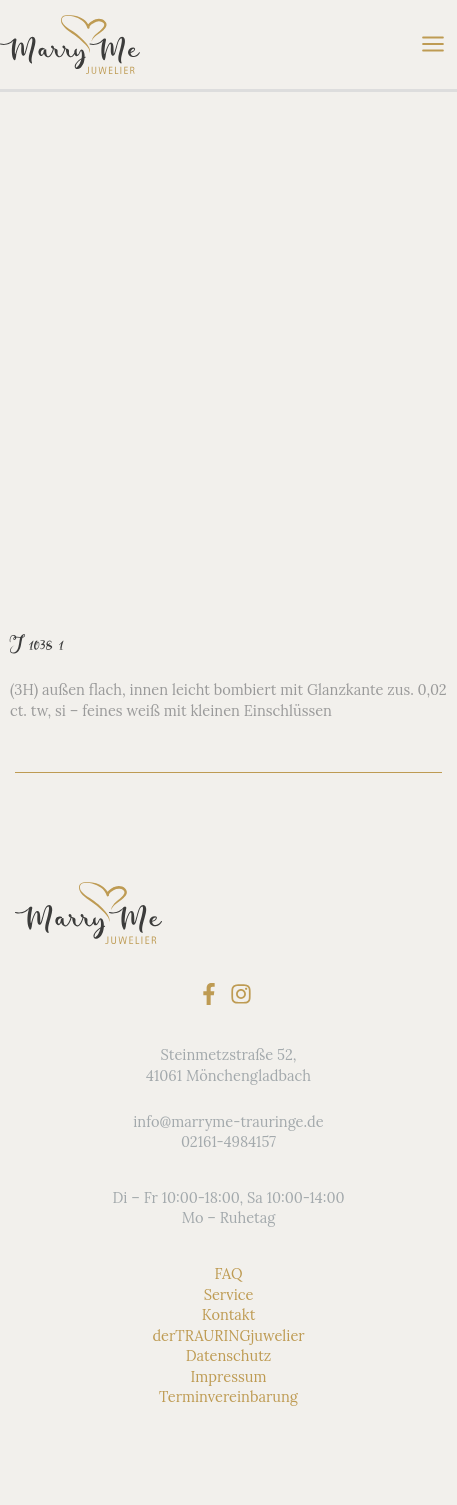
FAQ (228, 1273)
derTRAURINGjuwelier (228, 1335)
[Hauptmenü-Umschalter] (433, 44)
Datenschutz (229, 1355)
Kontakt (229, 1314)
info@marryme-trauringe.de (228, 1121)
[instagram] (244, 994)
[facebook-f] (212, 994)
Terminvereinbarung (228, 1396)
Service (229, 1294)
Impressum (229, 1375)
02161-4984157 (228, 1141)
